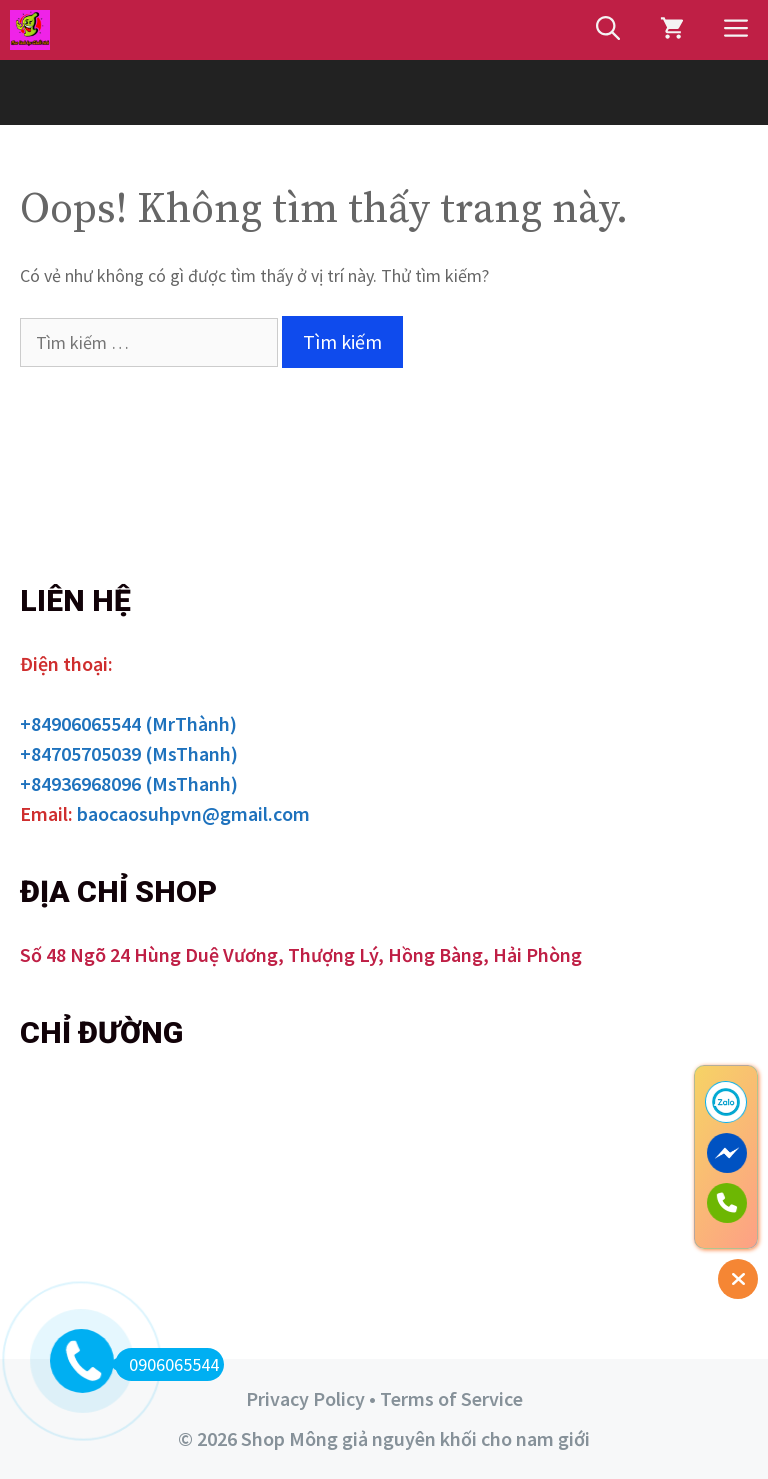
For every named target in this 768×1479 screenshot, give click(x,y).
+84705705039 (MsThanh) (129, 753)
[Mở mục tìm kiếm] (608, 30)
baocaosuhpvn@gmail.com (193, 813)
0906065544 (167, 1364)
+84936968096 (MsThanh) (129, 783)
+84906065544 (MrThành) (128, 723)
